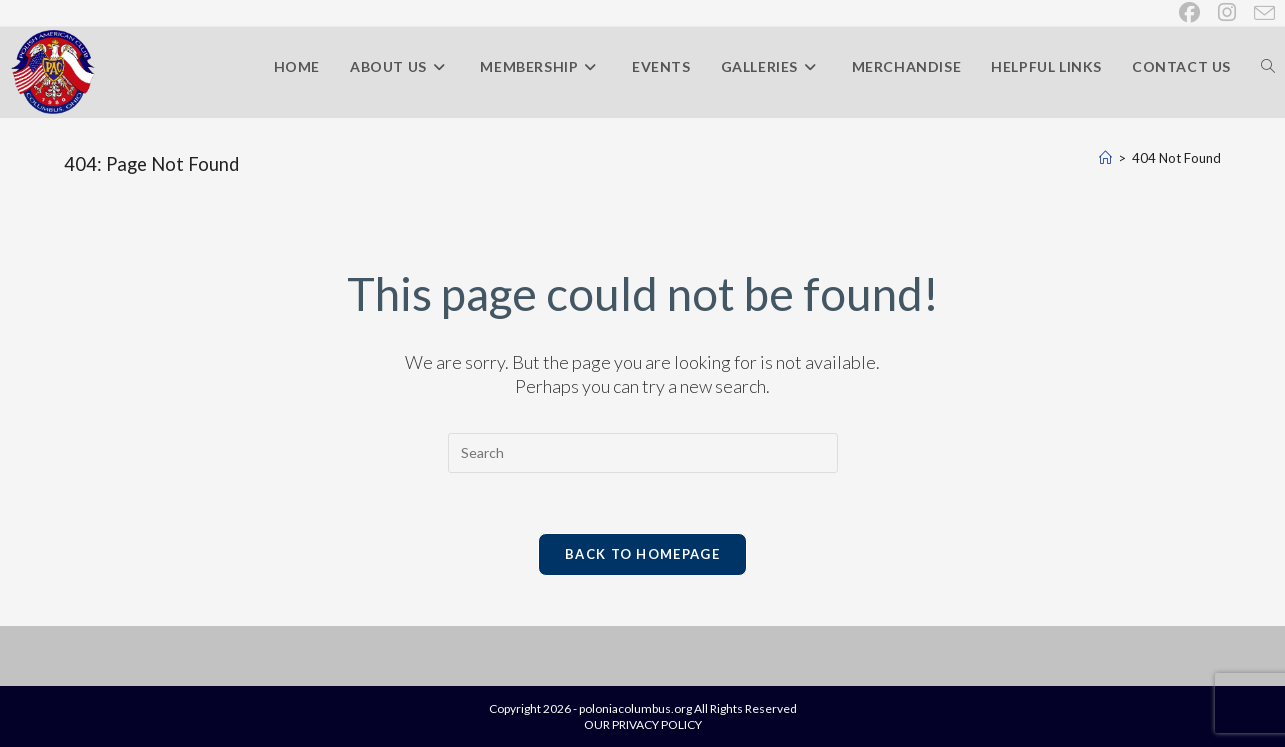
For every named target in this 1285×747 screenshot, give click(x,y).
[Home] (1105, 158)
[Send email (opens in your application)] (1260, 13)
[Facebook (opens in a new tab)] (1190, 12)
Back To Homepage (642, 554)
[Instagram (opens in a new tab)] (1228, 12)
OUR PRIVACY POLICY (643, 724)
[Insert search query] (643, 453)
